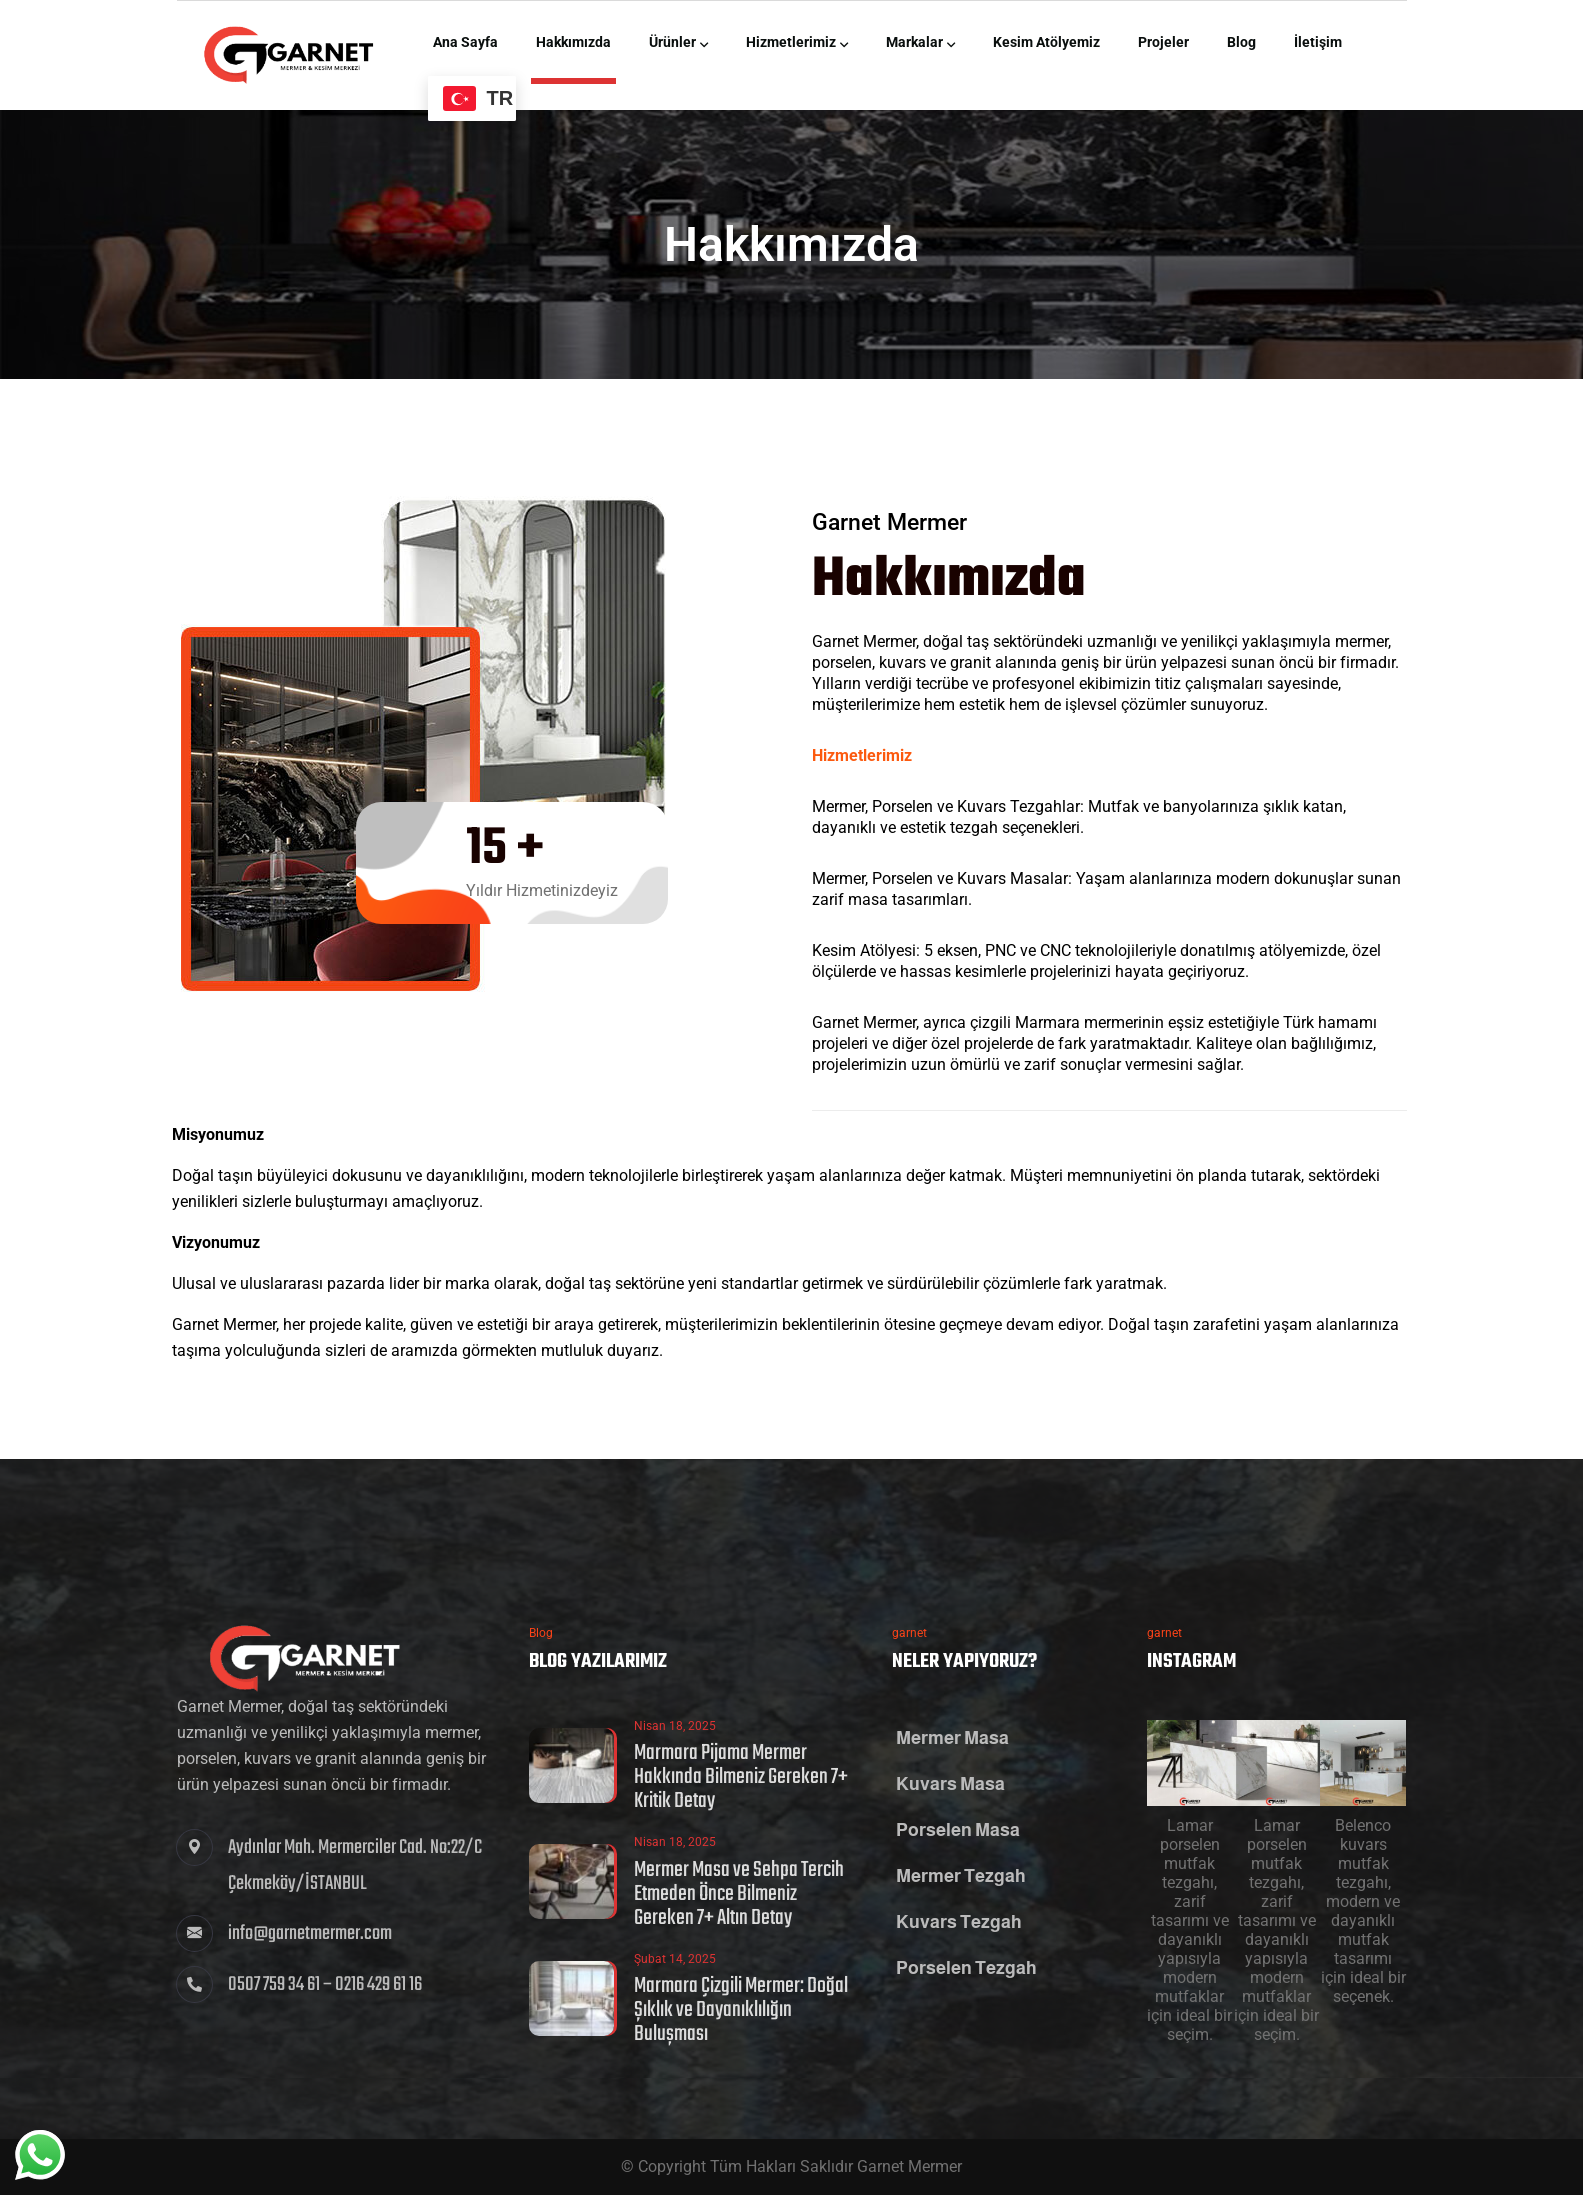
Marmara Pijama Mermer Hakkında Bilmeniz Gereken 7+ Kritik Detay (741, 1777)
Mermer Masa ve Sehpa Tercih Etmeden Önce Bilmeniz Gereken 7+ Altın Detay (739, 1894)
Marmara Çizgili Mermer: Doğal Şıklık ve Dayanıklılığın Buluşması (741, 2010)
